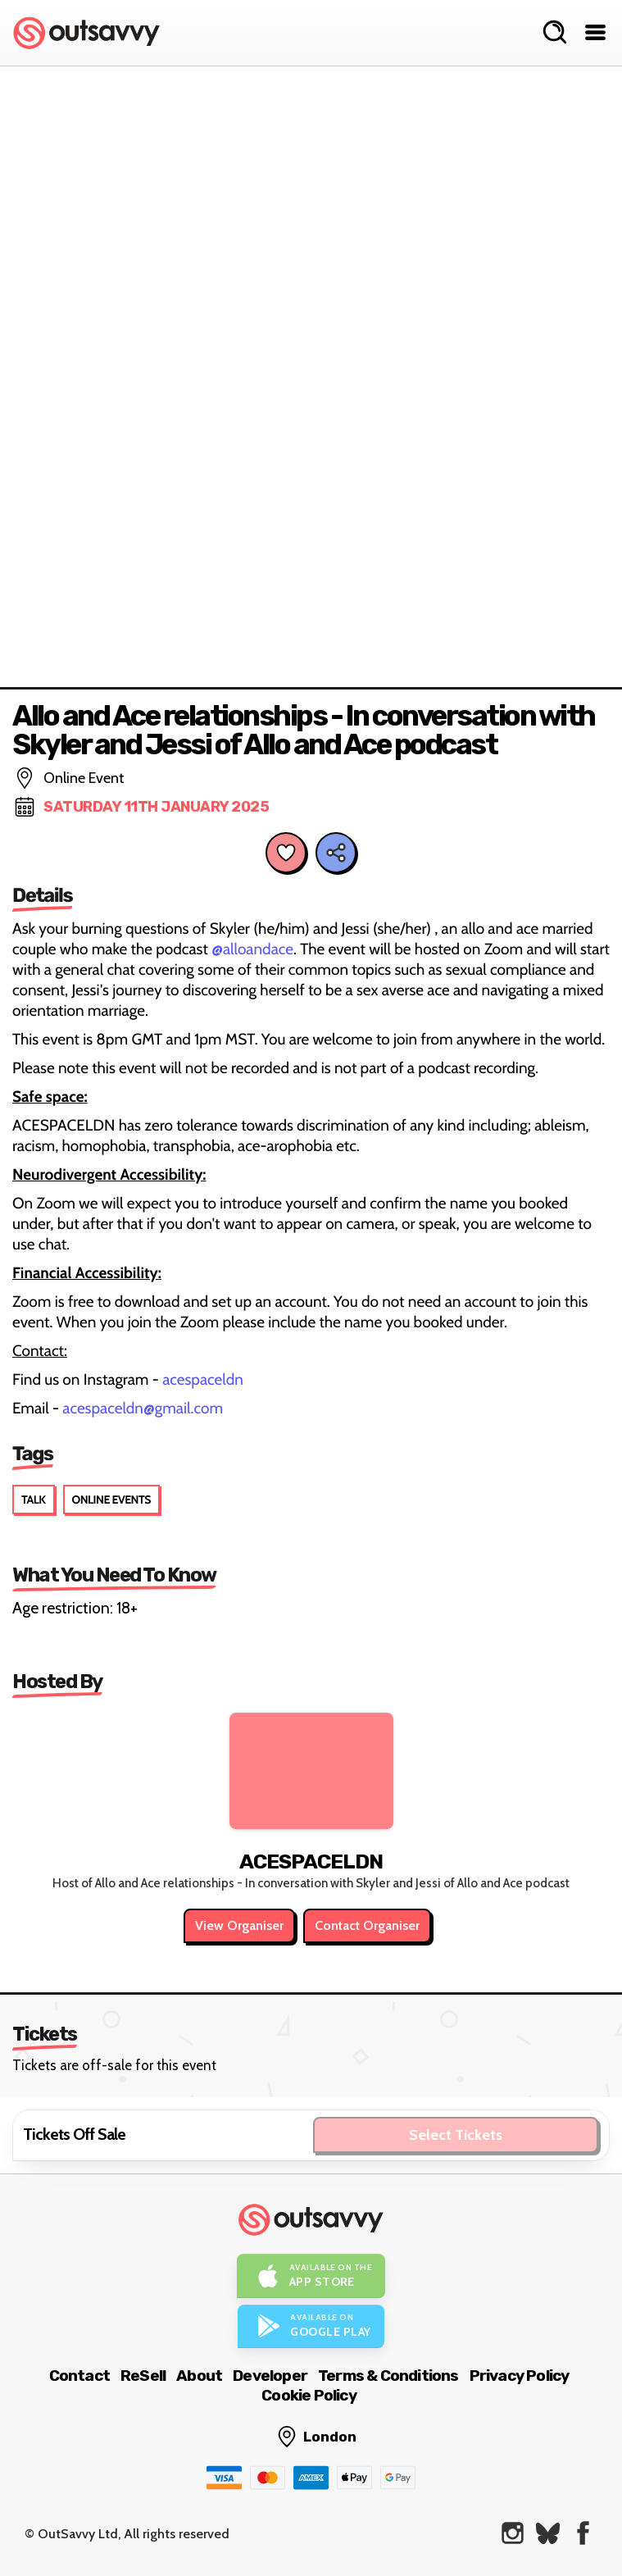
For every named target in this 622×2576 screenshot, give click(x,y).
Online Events (111, 1499)
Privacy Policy (520, 2375)
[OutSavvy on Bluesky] (547, 2533)
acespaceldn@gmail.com (142, 1408)
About (199, 2375)
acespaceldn (202, 1379)
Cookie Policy (308, 2395)
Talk (33, 1499)
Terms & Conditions (388, 2375)
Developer (270, 2375)
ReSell (143, 2375)
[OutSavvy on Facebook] (583, 2533)
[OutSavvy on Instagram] (512, 2533)
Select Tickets (455, 2135)
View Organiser (239, 1925)
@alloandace (252, 949)
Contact (79, 2375)
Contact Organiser (367, 1925)
